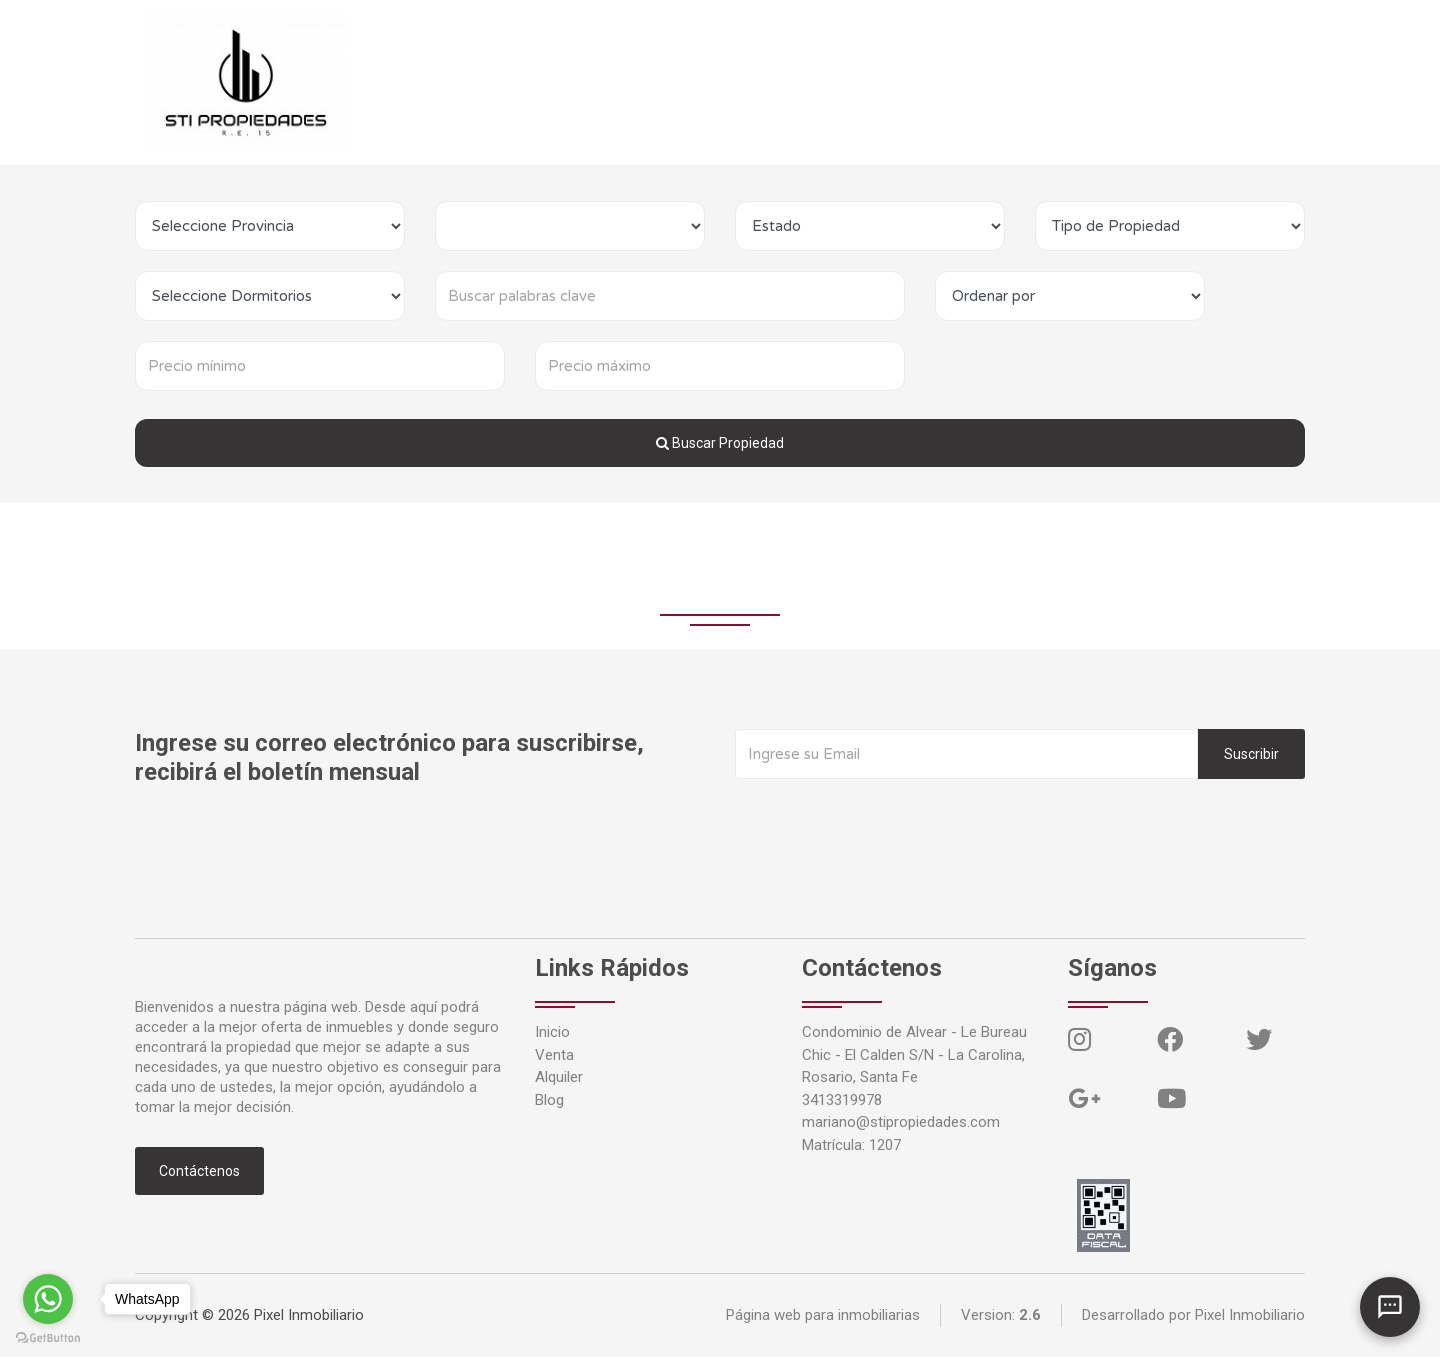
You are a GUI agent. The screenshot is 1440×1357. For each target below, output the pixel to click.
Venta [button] (466, 81)
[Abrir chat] (1390, 1307)
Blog (620, 81)
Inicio (399, 81)
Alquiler (559, 1077)
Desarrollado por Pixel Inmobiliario (1193, 1315)
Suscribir (1251, 754)
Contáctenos (696, 81)
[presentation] (887, 819)
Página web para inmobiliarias (823, 1315)
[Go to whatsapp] (48, 1299)
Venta (554, 1055)
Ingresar (792, 81)
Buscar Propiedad (720, 443)
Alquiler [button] (546, 81)
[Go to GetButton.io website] (48, 1337)
